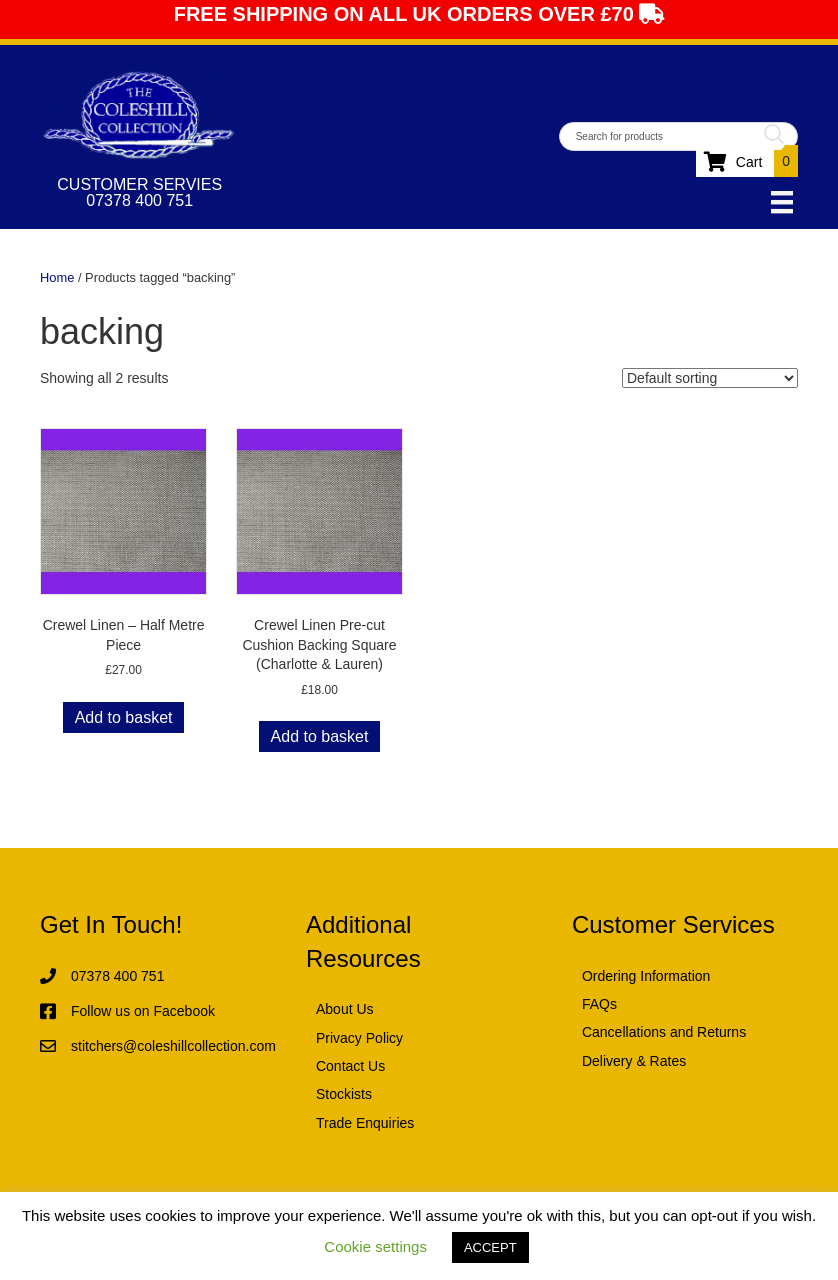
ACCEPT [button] (490, 1247)
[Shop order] (710, 378)
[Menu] (782, 202)
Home (57, 277)
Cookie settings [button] (375, 1246)
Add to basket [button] (124, 717)
